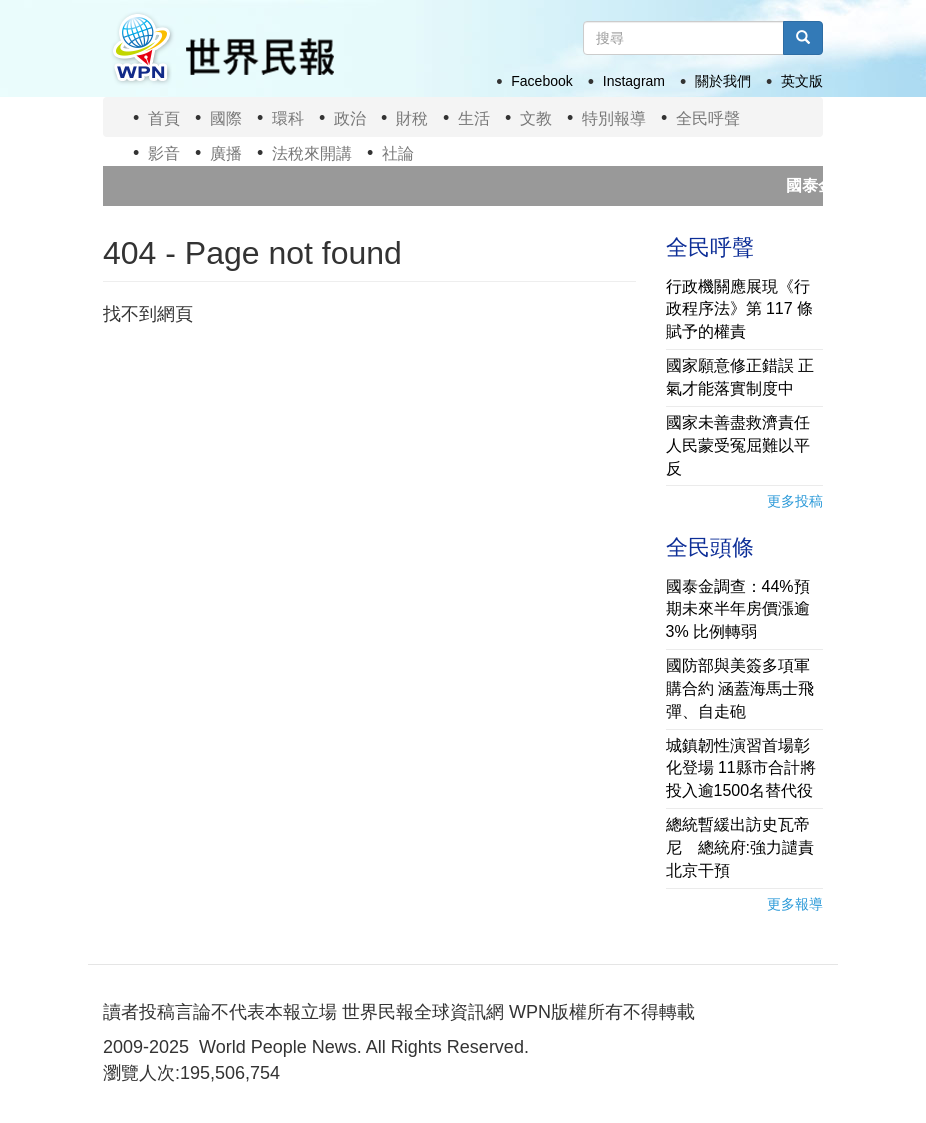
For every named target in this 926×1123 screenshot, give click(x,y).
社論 (398, 153)
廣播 (226, 153)
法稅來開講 (312, 153)
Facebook (541, 81)
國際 (226, 118)
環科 (288, 118)
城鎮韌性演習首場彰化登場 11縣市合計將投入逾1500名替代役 (741, 768)
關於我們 (723, 81)
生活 (474, 118)
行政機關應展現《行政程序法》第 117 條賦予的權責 (740, 309)
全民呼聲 (708, 118)
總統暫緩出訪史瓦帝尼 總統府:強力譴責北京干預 (740, 847)
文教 (536, 118)
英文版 (802, 81)
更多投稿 (795, 501)
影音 (164, 153)
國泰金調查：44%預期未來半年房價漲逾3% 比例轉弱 (738, 609)
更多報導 (795, 904)
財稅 (412, 118)
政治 (350, 118)
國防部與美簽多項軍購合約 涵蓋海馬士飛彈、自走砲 (740, 688)
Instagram (634, 81)
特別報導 (614, 118)
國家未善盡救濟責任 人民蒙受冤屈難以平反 (738, 445)
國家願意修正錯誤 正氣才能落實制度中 (740, 377)
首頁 (164, 118)
